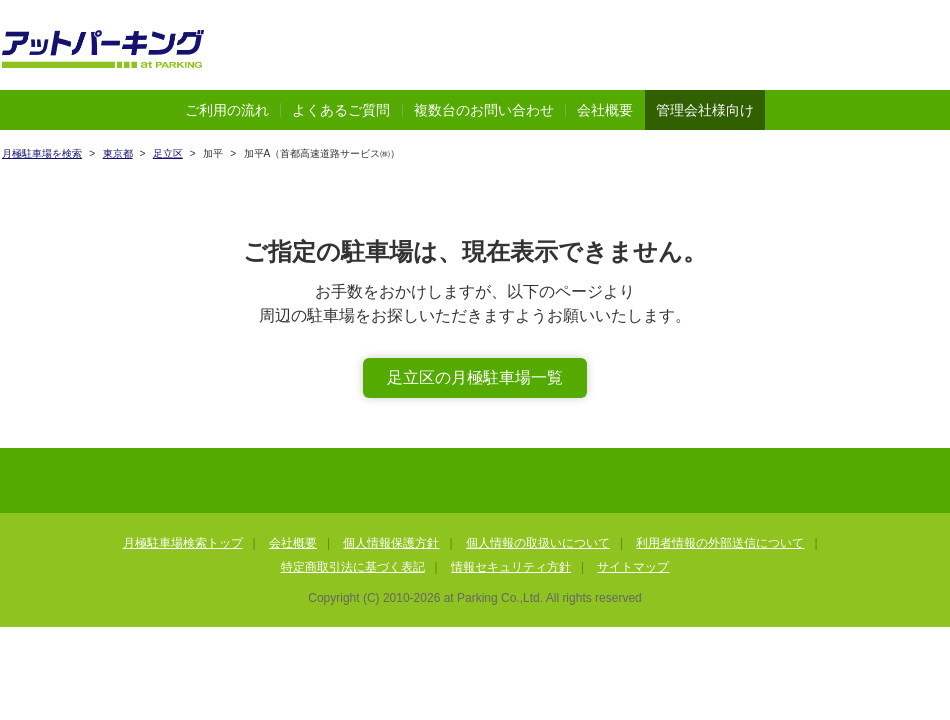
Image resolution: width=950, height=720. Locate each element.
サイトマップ (633, 567)
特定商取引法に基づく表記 (353, 567)
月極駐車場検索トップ (183, 543)
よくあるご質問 (341, 110)
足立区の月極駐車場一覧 (475, 377)
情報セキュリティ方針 (511, 567)
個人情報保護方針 (391, 543)
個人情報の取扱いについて (538, 543)
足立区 (168, 153)
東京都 (118, 153)
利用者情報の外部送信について (720, 543)
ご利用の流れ (227, 110)
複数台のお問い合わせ (484, 110)
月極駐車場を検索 (42, 153)
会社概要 (605, 110)
